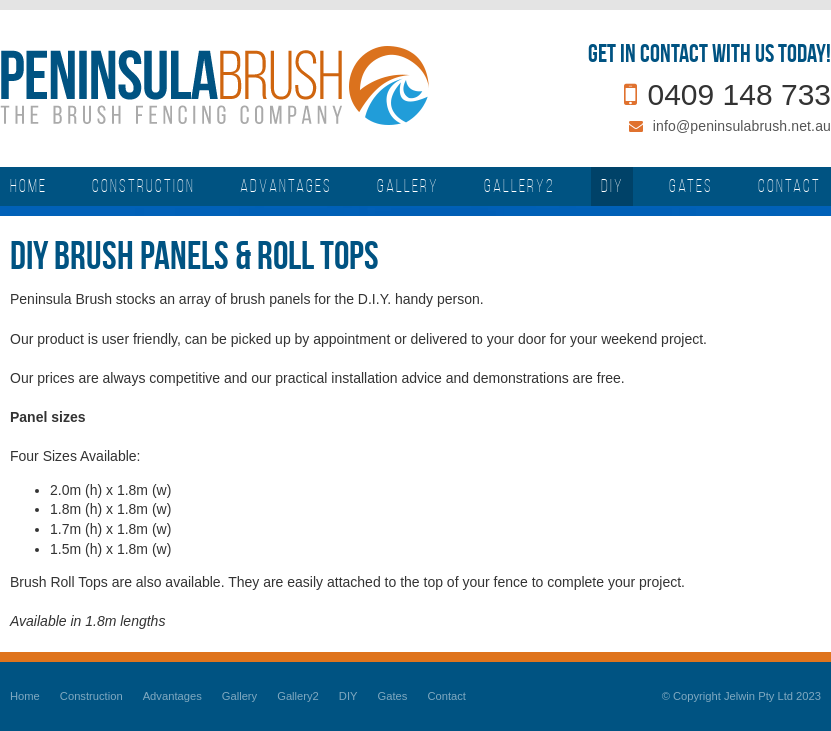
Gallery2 (298, 696)
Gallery (239, 696)
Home (25, 696)
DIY (348, 696)
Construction (91, 696)
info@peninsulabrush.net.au (742, 126)
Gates (393, 696)
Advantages (172, 696)
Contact (446, 696)
